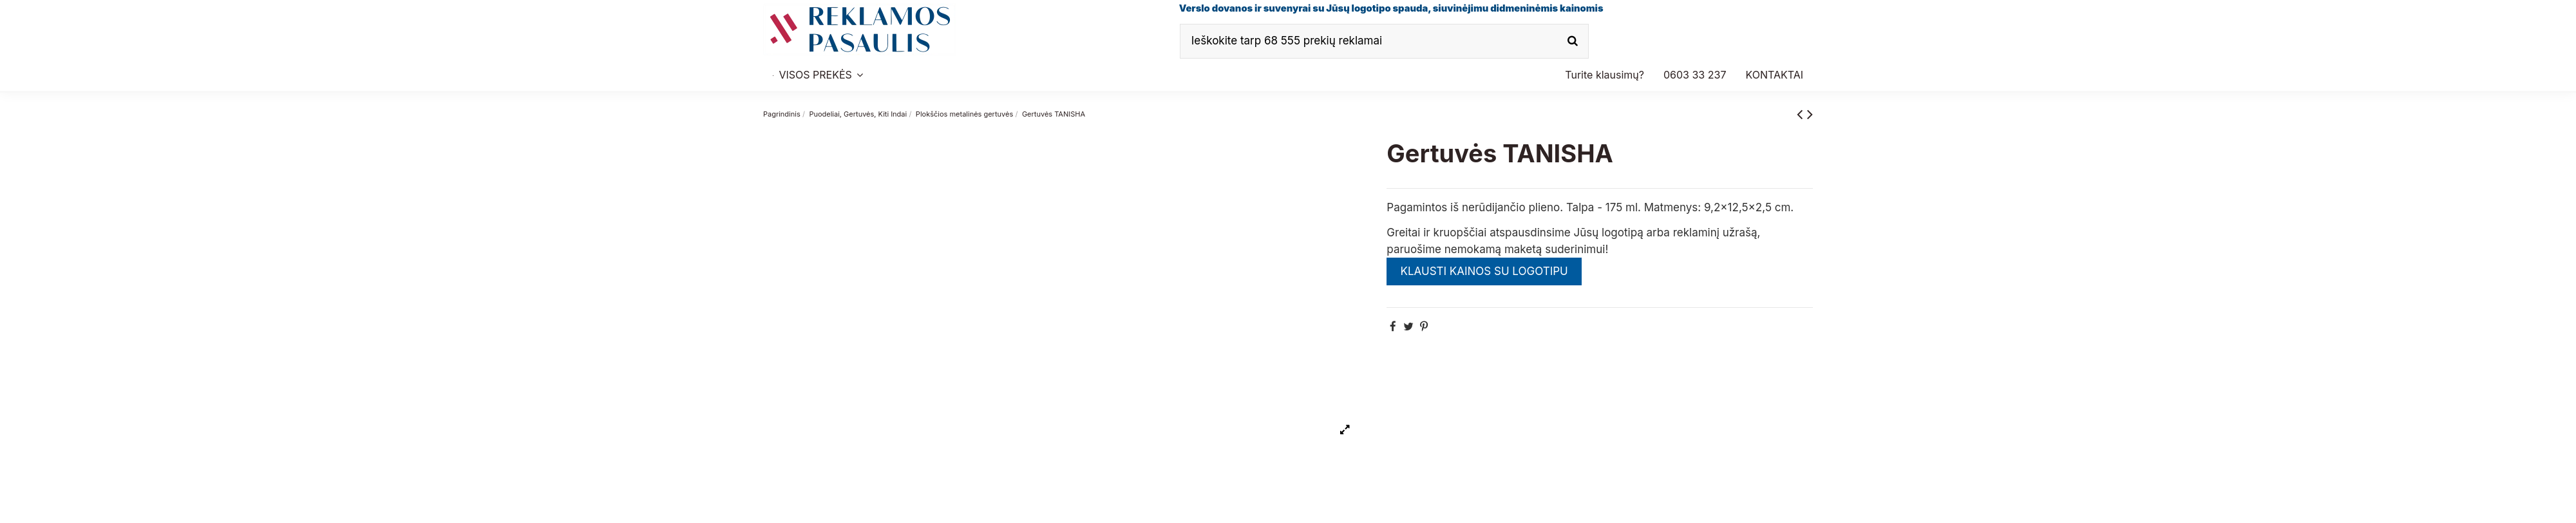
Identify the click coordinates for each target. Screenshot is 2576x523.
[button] (1695, 75)
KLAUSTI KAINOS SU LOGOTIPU (1484, 271)
